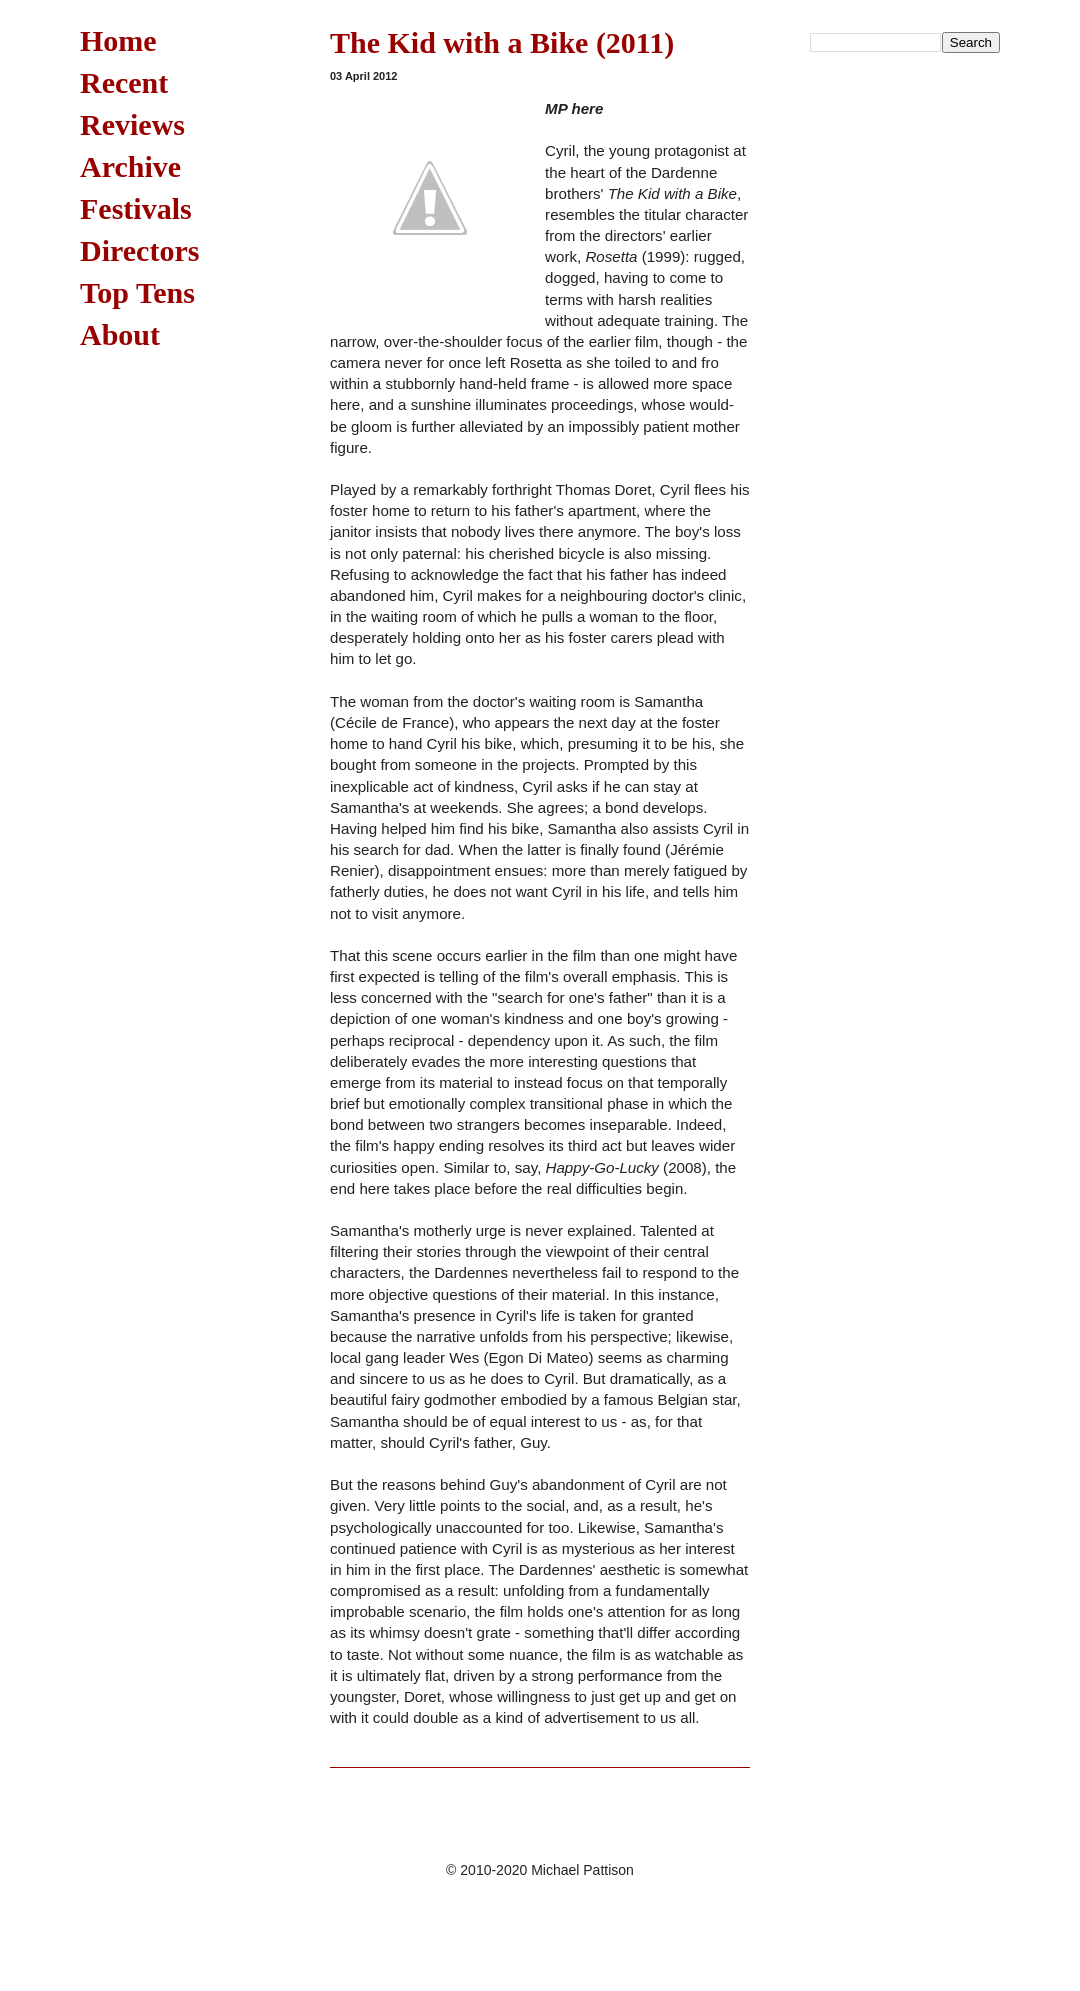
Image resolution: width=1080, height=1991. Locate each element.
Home (118, 40)
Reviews (132, 124)
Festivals (136, 208)
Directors (139, 250)
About (120, 334)
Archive (130, 166)
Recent (124, 82)
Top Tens (137, 292)
